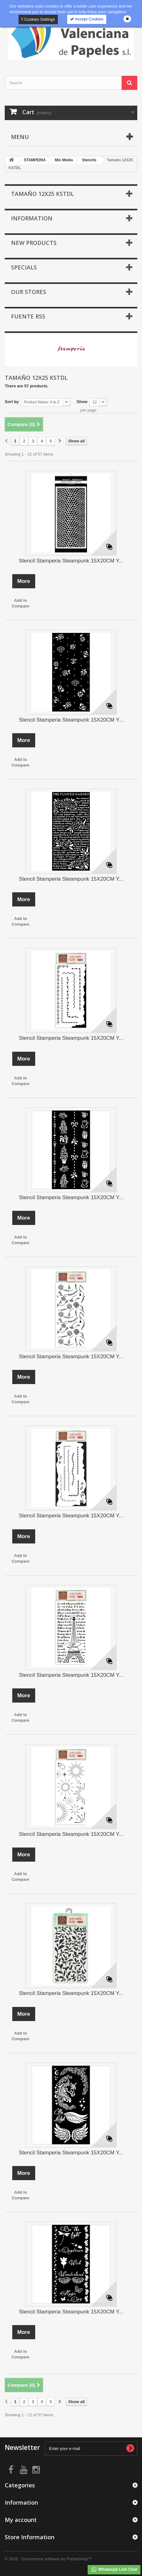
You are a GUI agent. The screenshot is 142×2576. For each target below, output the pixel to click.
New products (34, 243)
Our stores (28, 292)
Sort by (12, 401)
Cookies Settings (38, 19)
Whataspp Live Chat (114, 2570)
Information (31, 218)
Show (82, 401)
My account (21, 2519)
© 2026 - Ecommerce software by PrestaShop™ (48, 2559)
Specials (24, 267)
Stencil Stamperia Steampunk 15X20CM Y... (71, 561)
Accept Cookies (86, 19)
